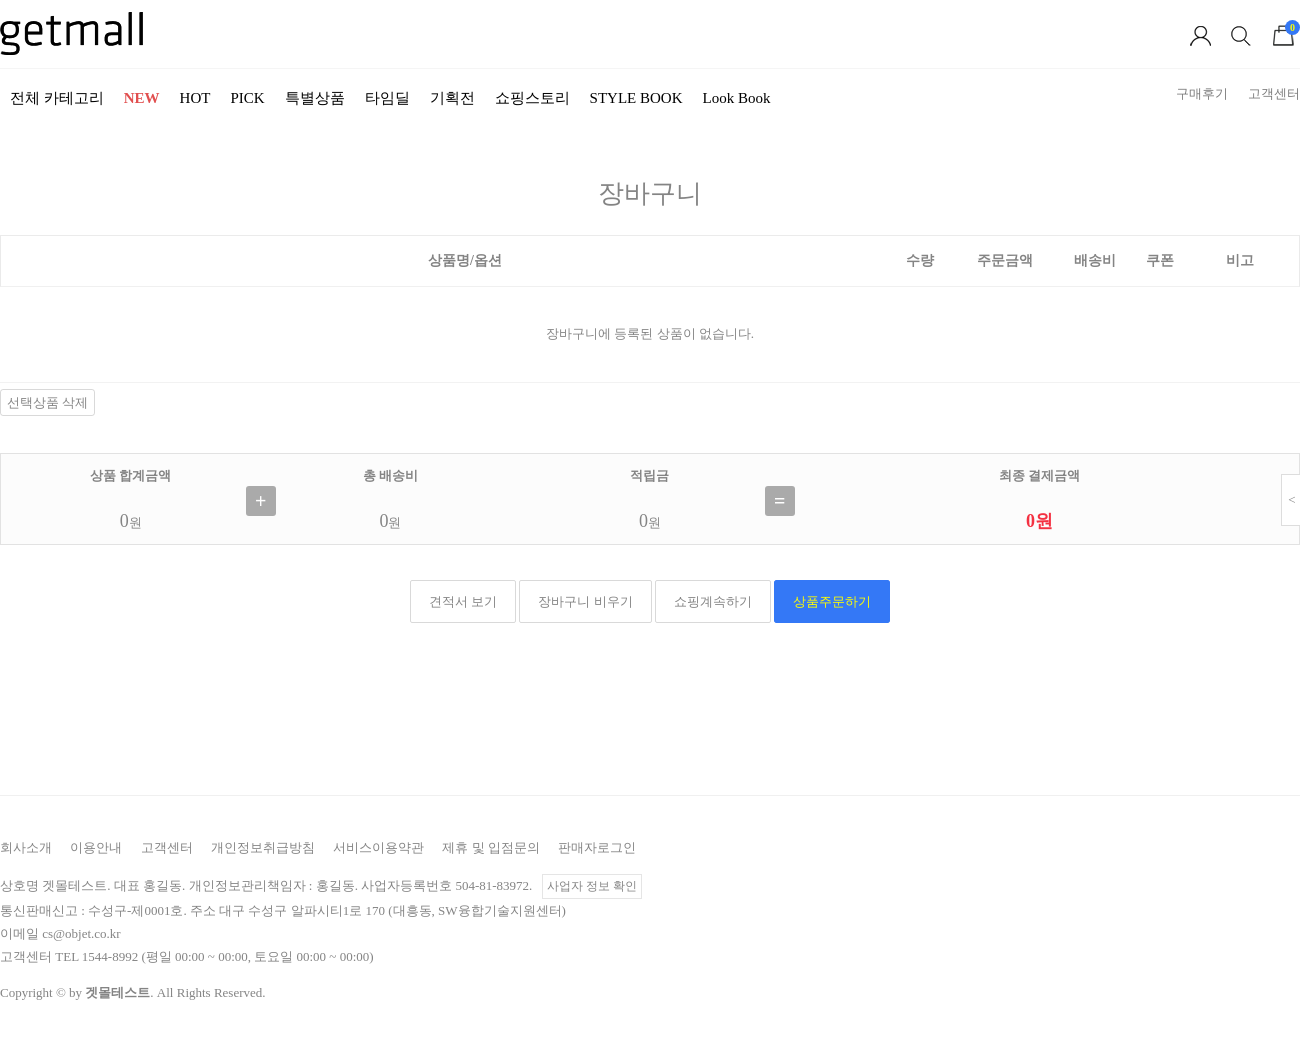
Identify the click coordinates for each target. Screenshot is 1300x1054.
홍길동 (335, 885)
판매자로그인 (597, 847)
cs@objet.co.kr (81, 933)
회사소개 (26, 847)
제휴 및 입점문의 (491, 847)
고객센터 (167, 847)
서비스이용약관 (378, 847)
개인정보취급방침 (263, 847)
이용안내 (96, 847)
